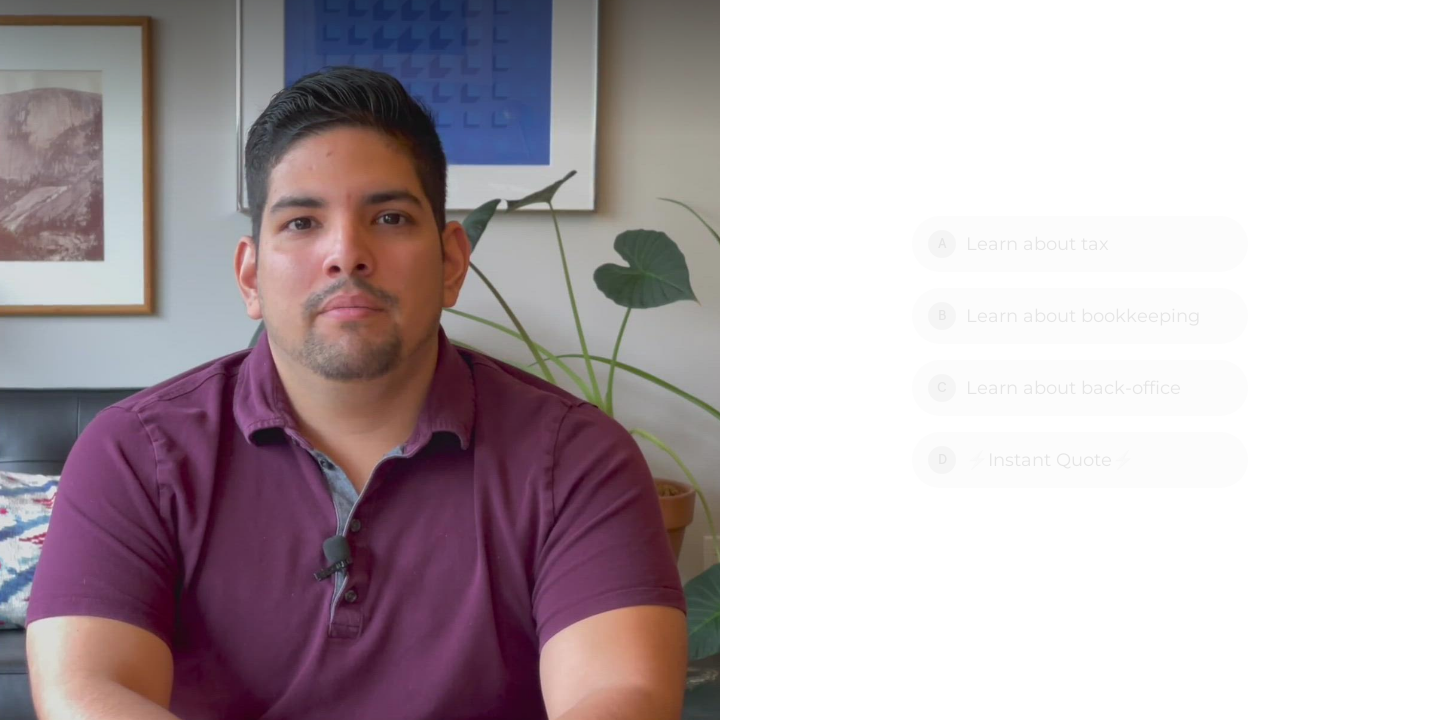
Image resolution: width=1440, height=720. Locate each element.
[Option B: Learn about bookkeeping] (1080, 316)
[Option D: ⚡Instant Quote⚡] (1080, 460)
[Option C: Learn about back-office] (1080, 388)
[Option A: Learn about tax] (1080, 244)
